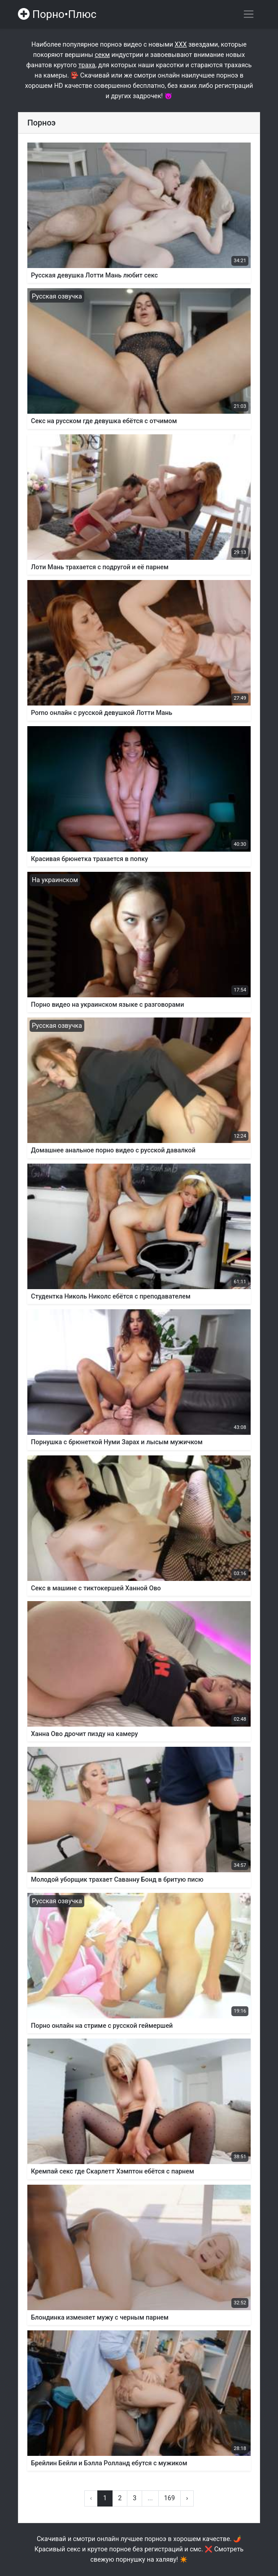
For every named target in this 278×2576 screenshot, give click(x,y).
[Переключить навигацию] (248, 14)
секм (102, 55)
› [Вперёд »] (187, 2498)
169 (169, 2498)
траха (87, 65)
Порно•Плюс (57, 14)
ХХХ (181, 44)
